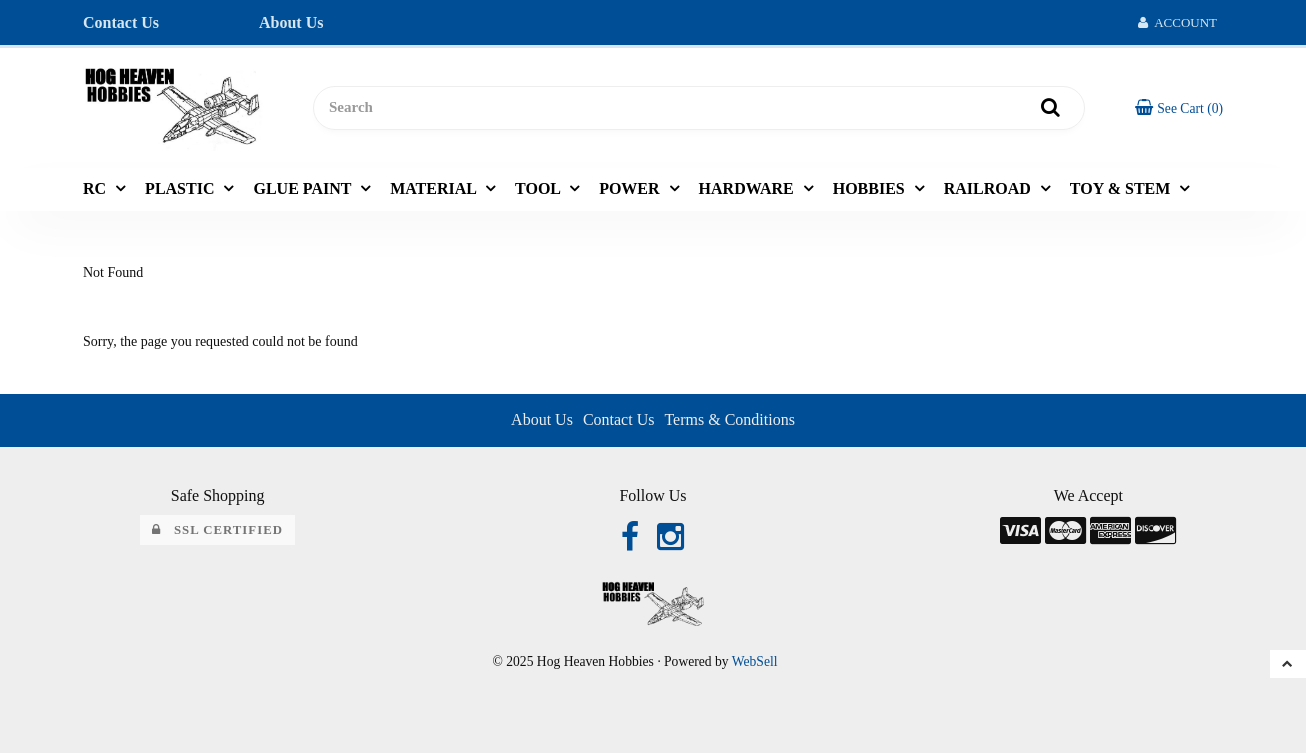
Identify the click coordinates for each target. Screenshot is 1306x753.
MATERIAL (435, 188)
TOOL (539, 188)
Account (1177, 22)
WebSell (755, 661)
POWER (631, 188)
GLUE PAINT (304, 188)
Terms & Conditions (729, 419)
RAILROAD (989, 188)
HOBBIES (871, 188)
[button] (1179, 107)
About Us (291, 22)
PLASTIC (181, 188)
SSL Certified (217, 530)
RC (96, 188)
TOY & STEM (1122, 188)
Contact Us (121, 22)
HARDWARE (748, 188)
